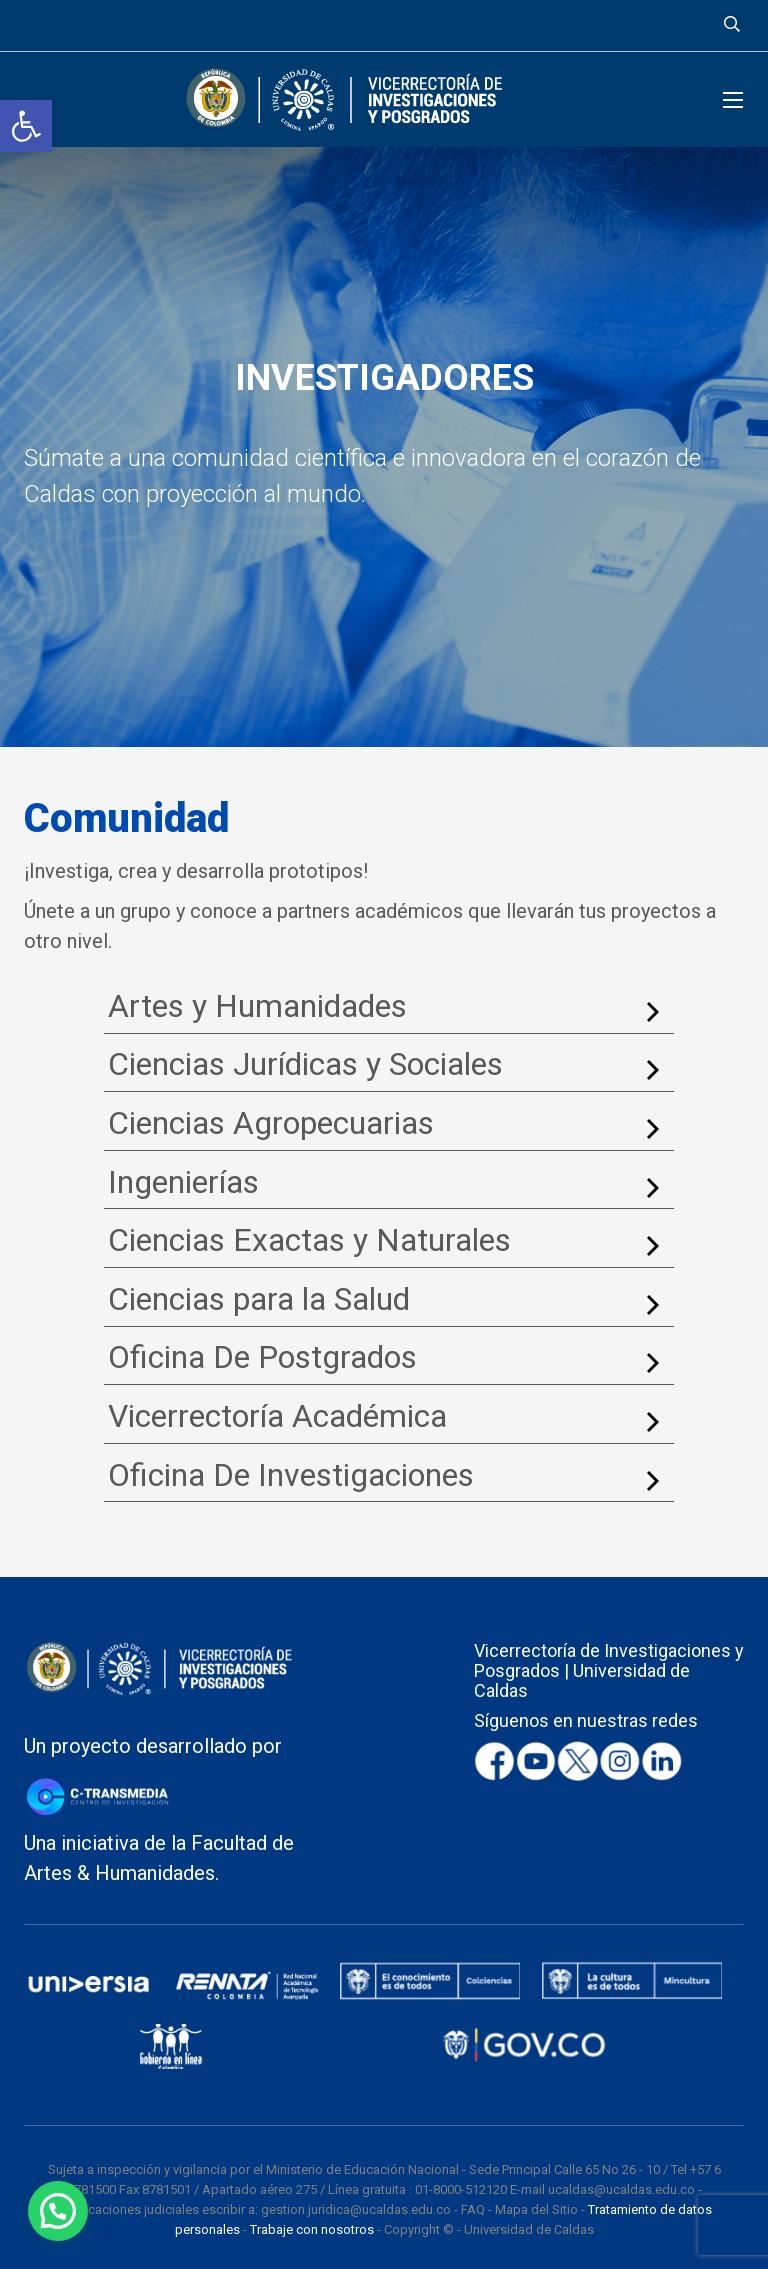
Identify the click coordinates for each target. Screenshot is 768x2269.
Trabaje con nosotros (312, 2229)
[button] (26, 126)
